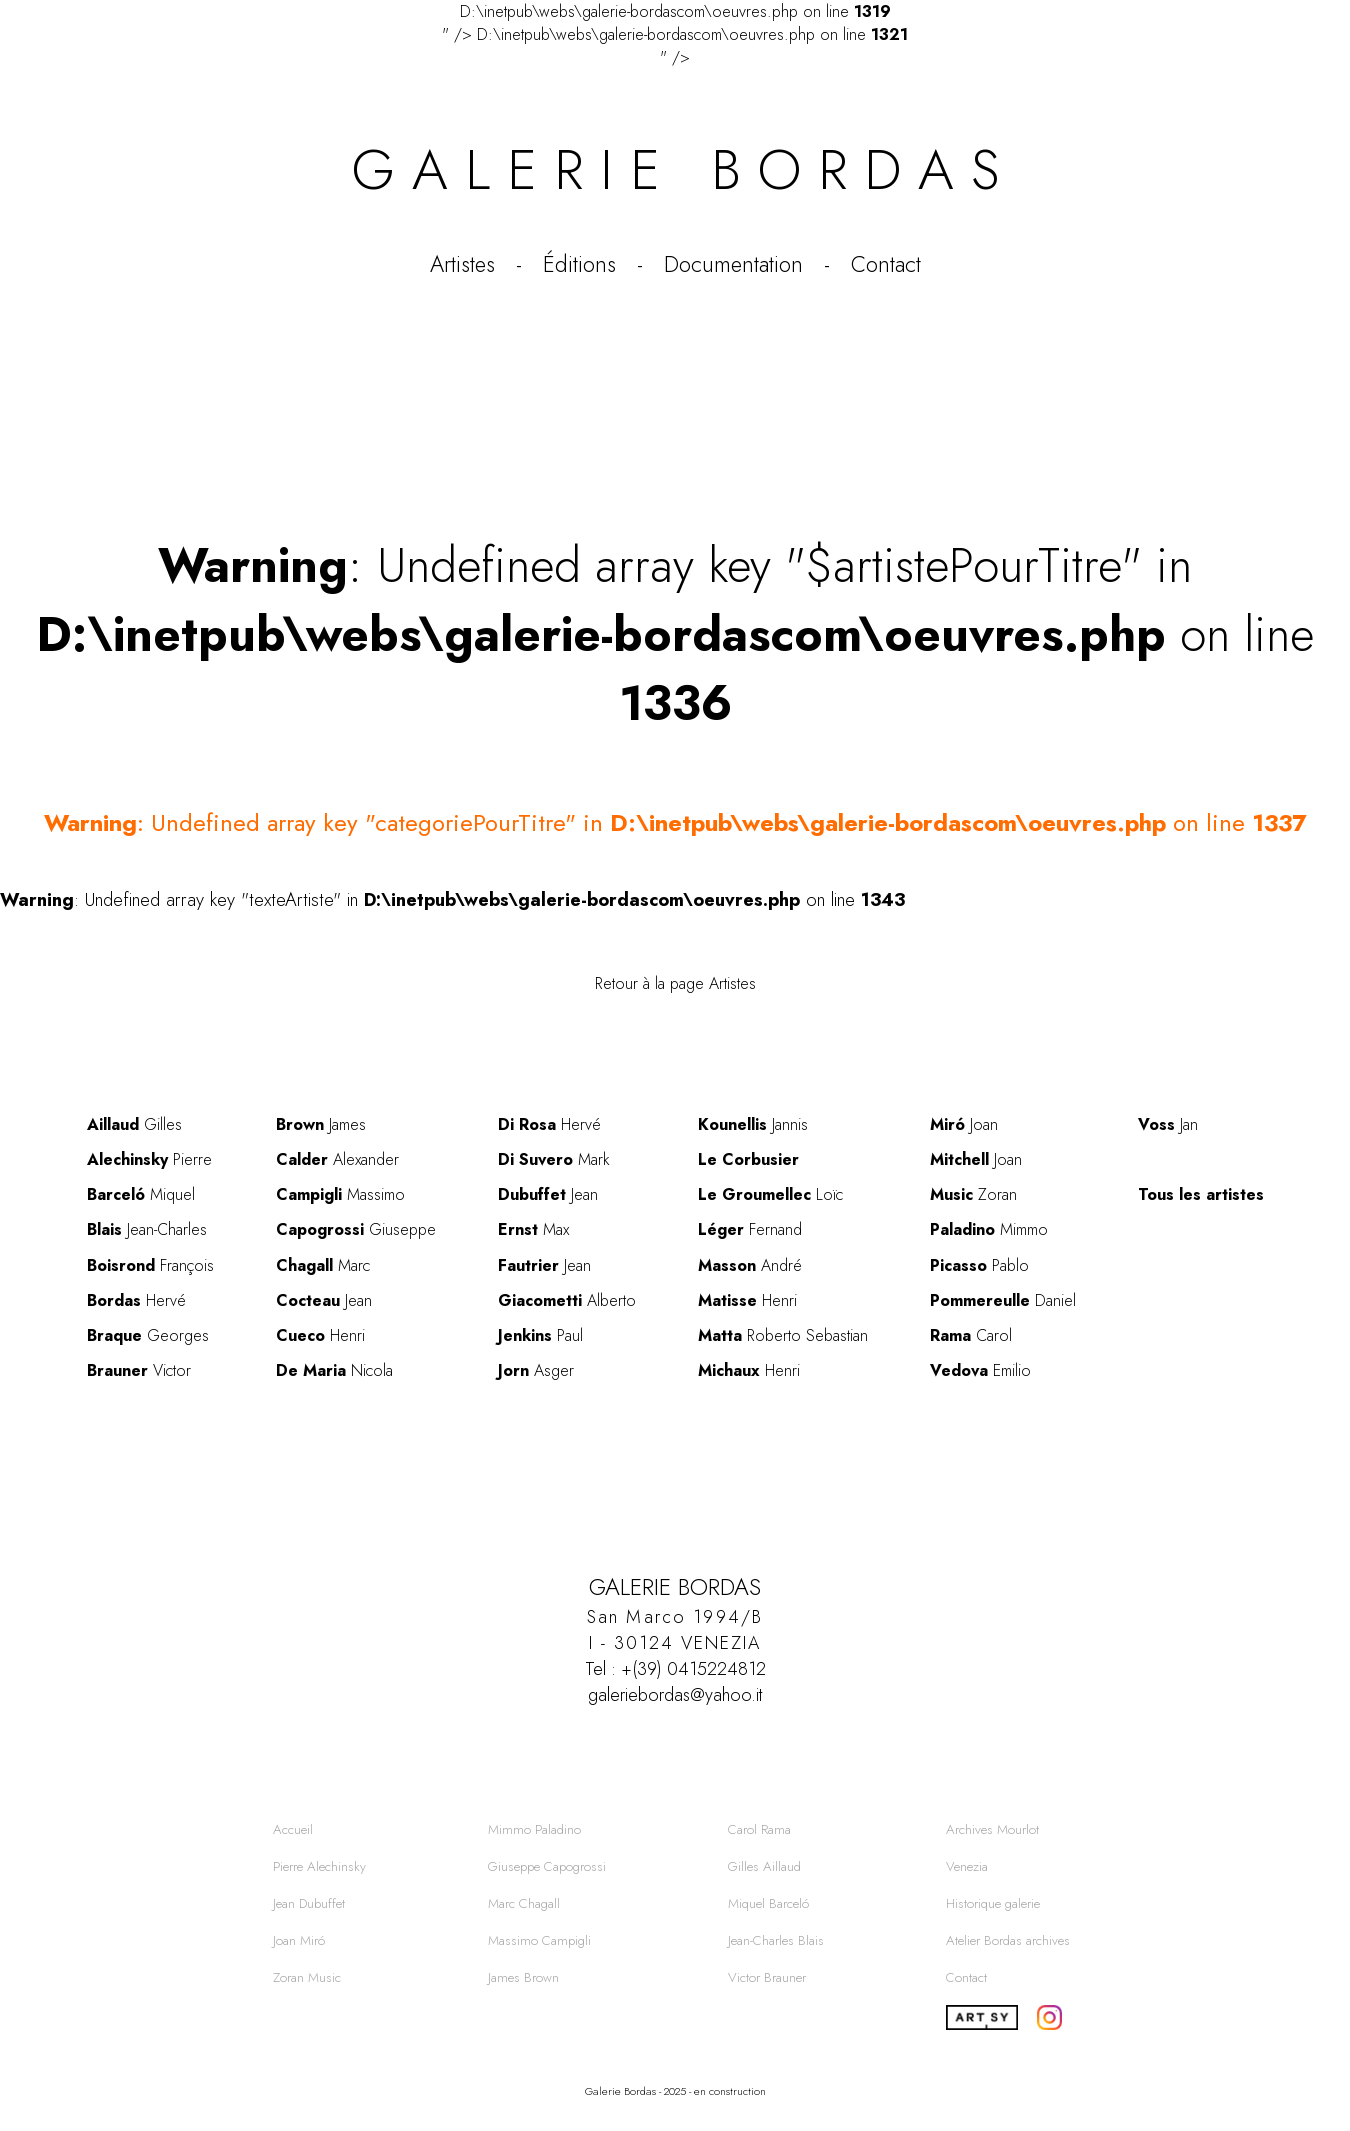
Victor (139, 1370)
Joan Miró (299, 1940)
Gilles (134, 1124)
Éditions (579, 264)
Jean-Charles (147, 1229)
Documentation (733, 264)
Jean (324, 1300)
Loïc (770, 1194)
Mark (554, 1159)
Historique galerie (993, 1903)
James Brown (523, 1977)
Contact (886, 264)
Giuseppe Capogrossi (547, 1866)
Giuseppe (356, 1229)
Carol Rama (759, 1829)
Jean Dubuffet (309, 1903)
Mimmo (989, 1229)
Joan (964, 1124)
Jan (1168, 1124)
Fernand (750, 1229)
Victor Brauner (767, 1977)
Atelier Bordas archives (1008, 1940)
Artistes (462, 264)
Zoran (973, 1194)
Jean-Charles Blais (776, 1940)
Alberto (567, 1300)
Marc (323, 1265)
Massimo (340, 1194)
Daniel (1003, 1300)
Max (533, 1229)
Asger (536, 1370)
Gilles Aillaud (764, 1866)
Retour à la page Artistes (675, 983)
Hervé (136, 1300)
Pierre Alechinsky (319, 1866)
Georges (148, 1335)
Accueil (293, 1829)
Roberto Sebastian (783, 1335)
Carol (971, 1335)
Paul (540, 1335)
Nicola (334, 1370)
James (321, 1124)
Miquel (141, 1194)
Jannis (753, 1124)
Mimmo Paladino (534, 1829)
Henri (320, 1335)
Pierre (149, 1159)
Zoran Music (307, 1977)
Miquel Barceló (768, 1903)
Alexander (337, 1159)
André (750, 1265)
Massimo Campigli (539, 1940)
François (150, 1265)
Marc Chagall (524, 1903)
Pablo (979, 1265)
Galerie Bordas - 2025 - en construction (675, 2091)
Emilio (980, 1370)
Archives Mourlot (992, 1829)
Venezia (967, 1866)
